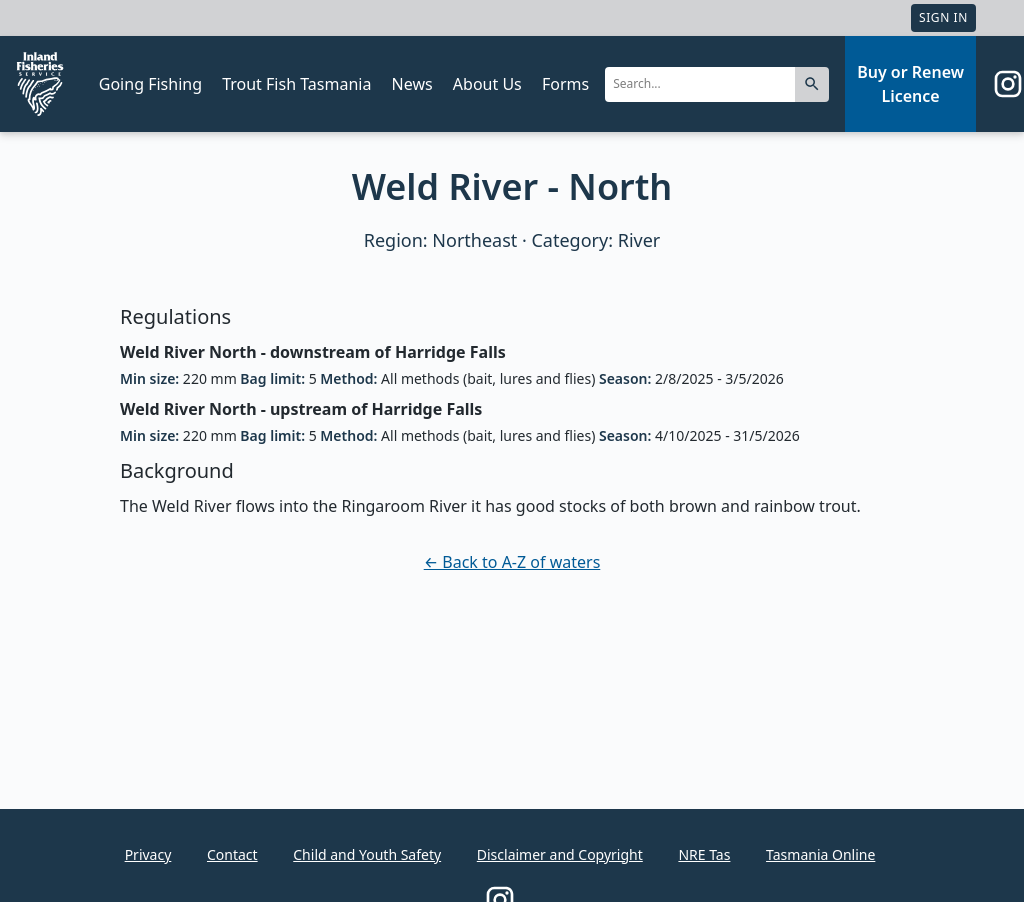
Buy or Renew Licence (910, 84)
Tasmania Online (820, 854)
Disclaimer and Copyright (560, 854)
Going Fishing (150, 84)
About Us (487, 84)
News (412, 84)
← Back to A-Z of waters (512, 562)
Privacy (148, 854)
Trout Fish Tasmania (296, 84)
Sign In (943, 17)
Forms (565, 84)
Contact (232, 854)
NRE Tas (704, 854)
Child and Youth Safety (367, 854)
